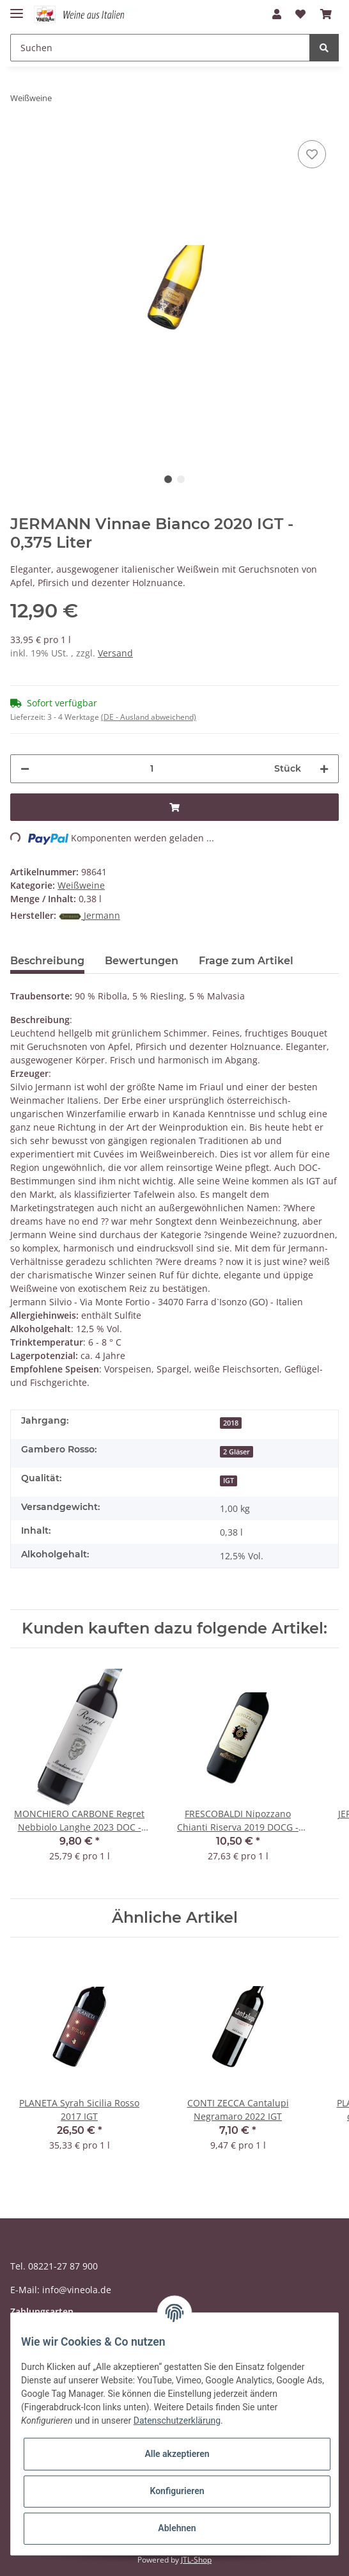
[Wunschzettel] (300, 14)
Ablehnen (177, 2528)
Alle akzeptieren (176, 2454)
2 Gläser (236, 1451)
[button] (276, 14)
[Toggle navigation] (16, 8)
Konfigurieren (177, 2491)
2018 (230, 1423)
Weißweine (81, 885)
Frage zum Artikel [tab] (246, 961)
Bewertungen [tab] (141, 961)
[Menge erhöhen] (324, 769)
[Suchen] (160, 47)
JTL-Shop (196, 2559)
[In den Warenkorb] (174, 807)
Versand (115, 653)
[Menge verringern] (25, 769)
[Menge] (151, 769)
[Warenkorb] (326, 14)
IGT (228, 1480)
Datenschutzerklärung (177, 2420)
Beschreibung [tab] (47, 961)
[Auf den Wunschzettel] (312, 154)
